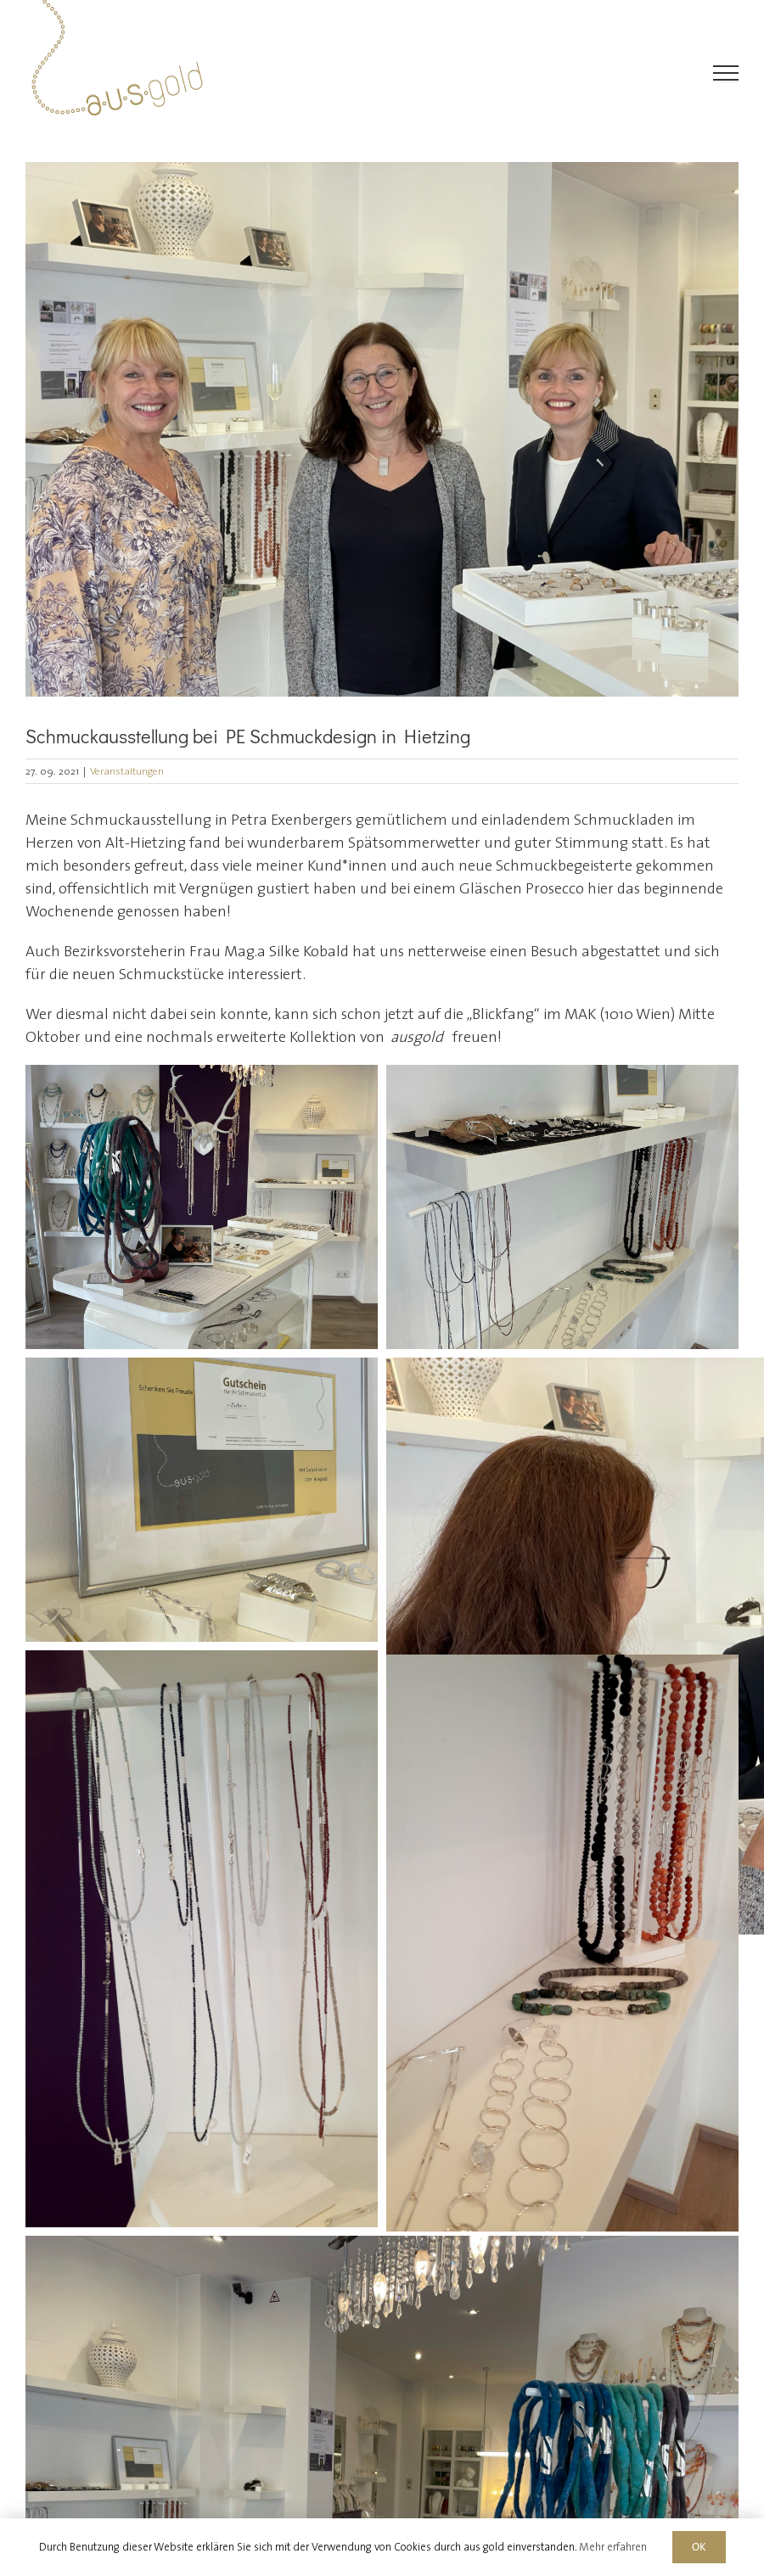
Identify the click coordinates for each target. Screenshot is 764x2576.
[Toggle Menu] (726, 73)
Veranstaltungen (127, 771)
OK (699, 2547)
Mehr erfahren (613, 2547)
